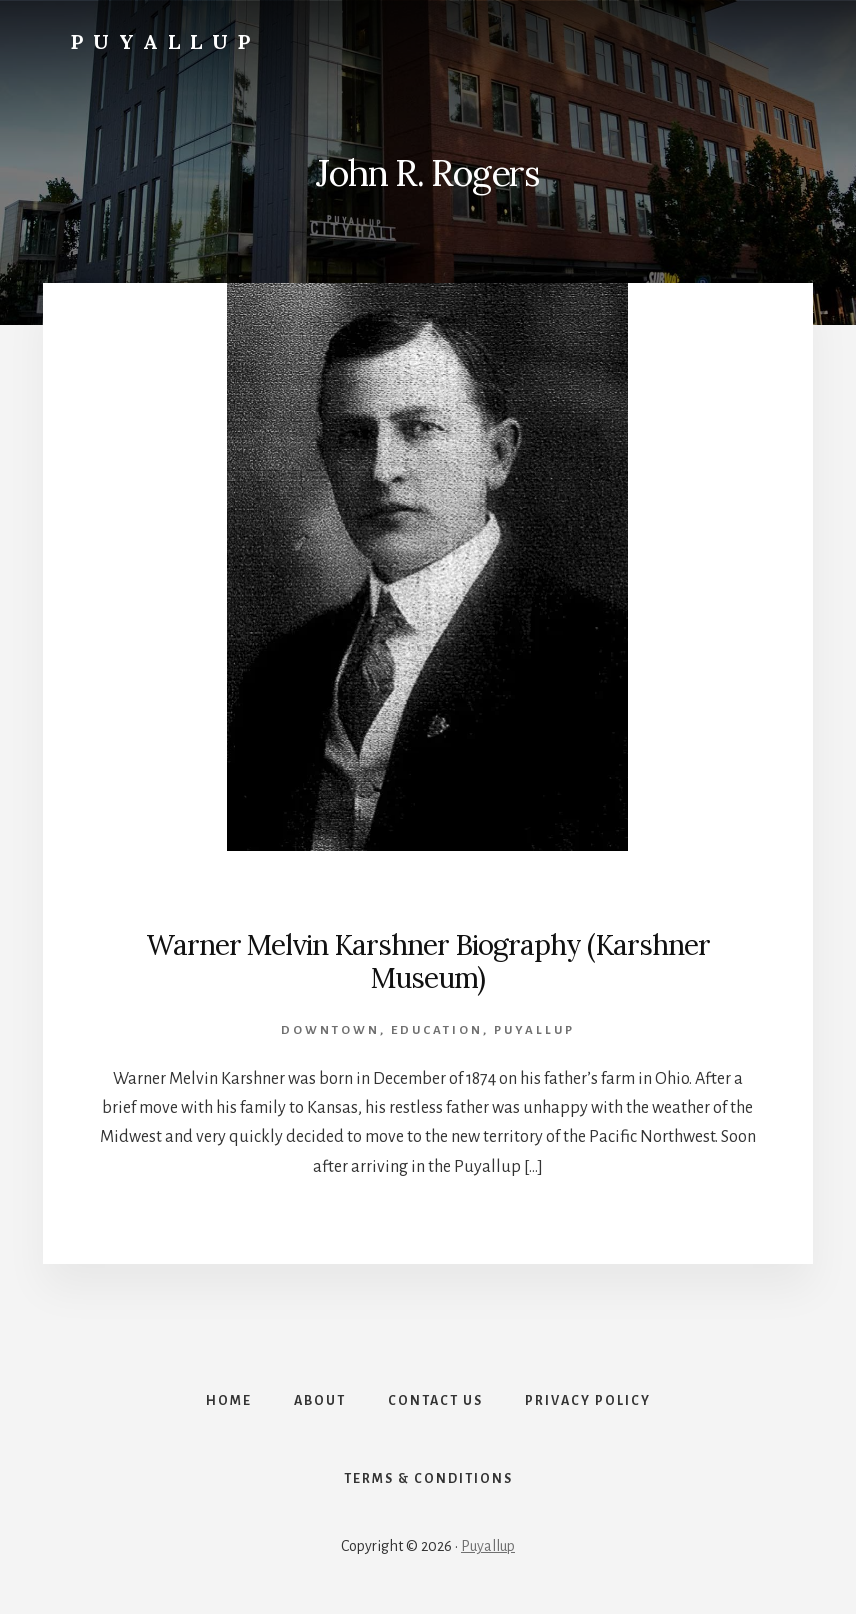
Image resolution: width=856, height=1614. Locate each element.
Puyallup (165, 41)
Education (437, 1030)
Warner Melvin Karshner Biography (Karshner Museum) (428, 962)
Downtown (330, 1030)
